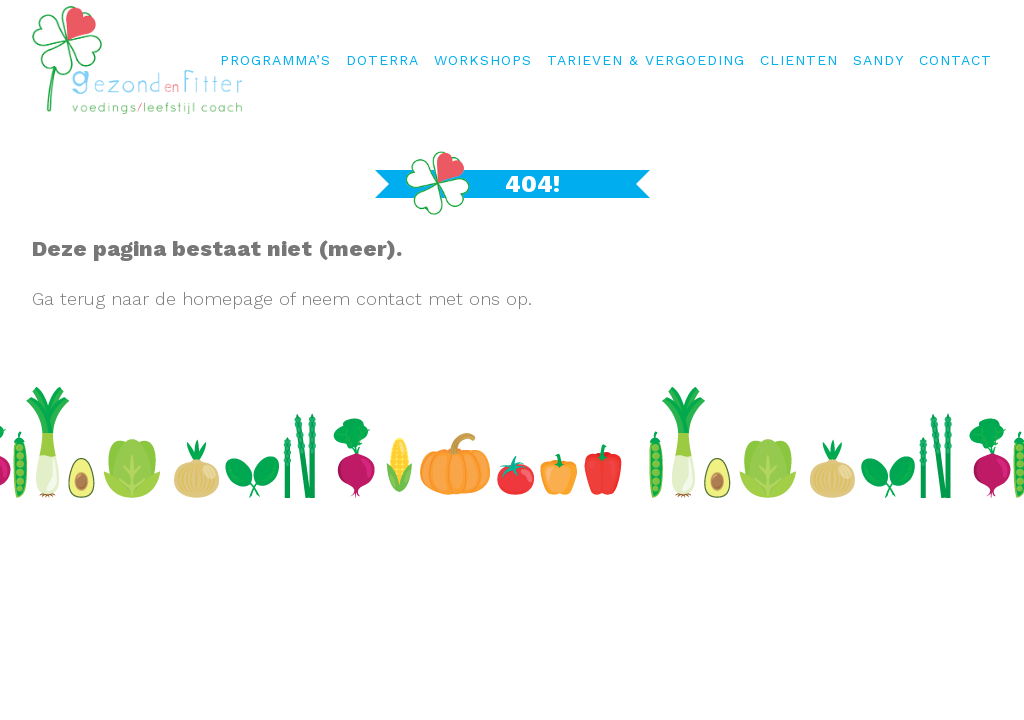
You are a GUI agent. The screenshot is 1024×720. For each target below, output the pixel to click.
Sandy (878, 60)
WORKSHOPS (483, 60)
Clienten (799, 60)
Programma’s (275, 60)
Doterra (382, 60)
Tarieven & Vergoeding (646, 60)
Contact (955, 60)
